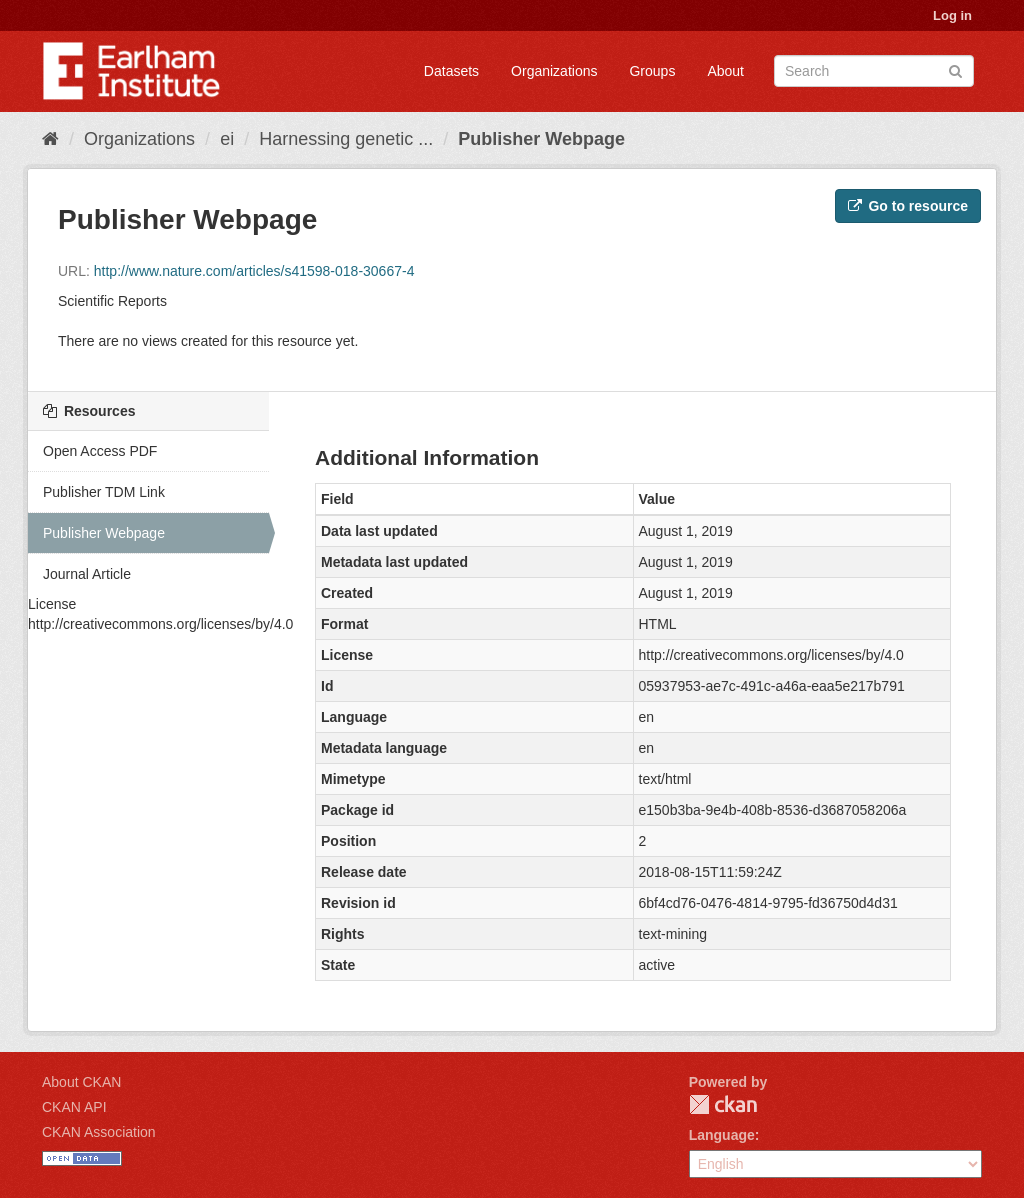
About (725, 71)
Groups (652, 71)
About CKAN (81, 1082)
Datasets (451, 71)
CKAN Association (99, 1132)
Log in (952, 15)
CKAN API (74, 1107)
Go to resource (908, 206)
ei (227, 139)
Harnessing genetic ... (346, 139)
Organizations (554, 71)
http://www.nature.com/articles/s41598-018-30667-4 (254, 271)
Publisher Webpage (541, 139)
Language (722, 1135)
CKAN (723, 1104)
